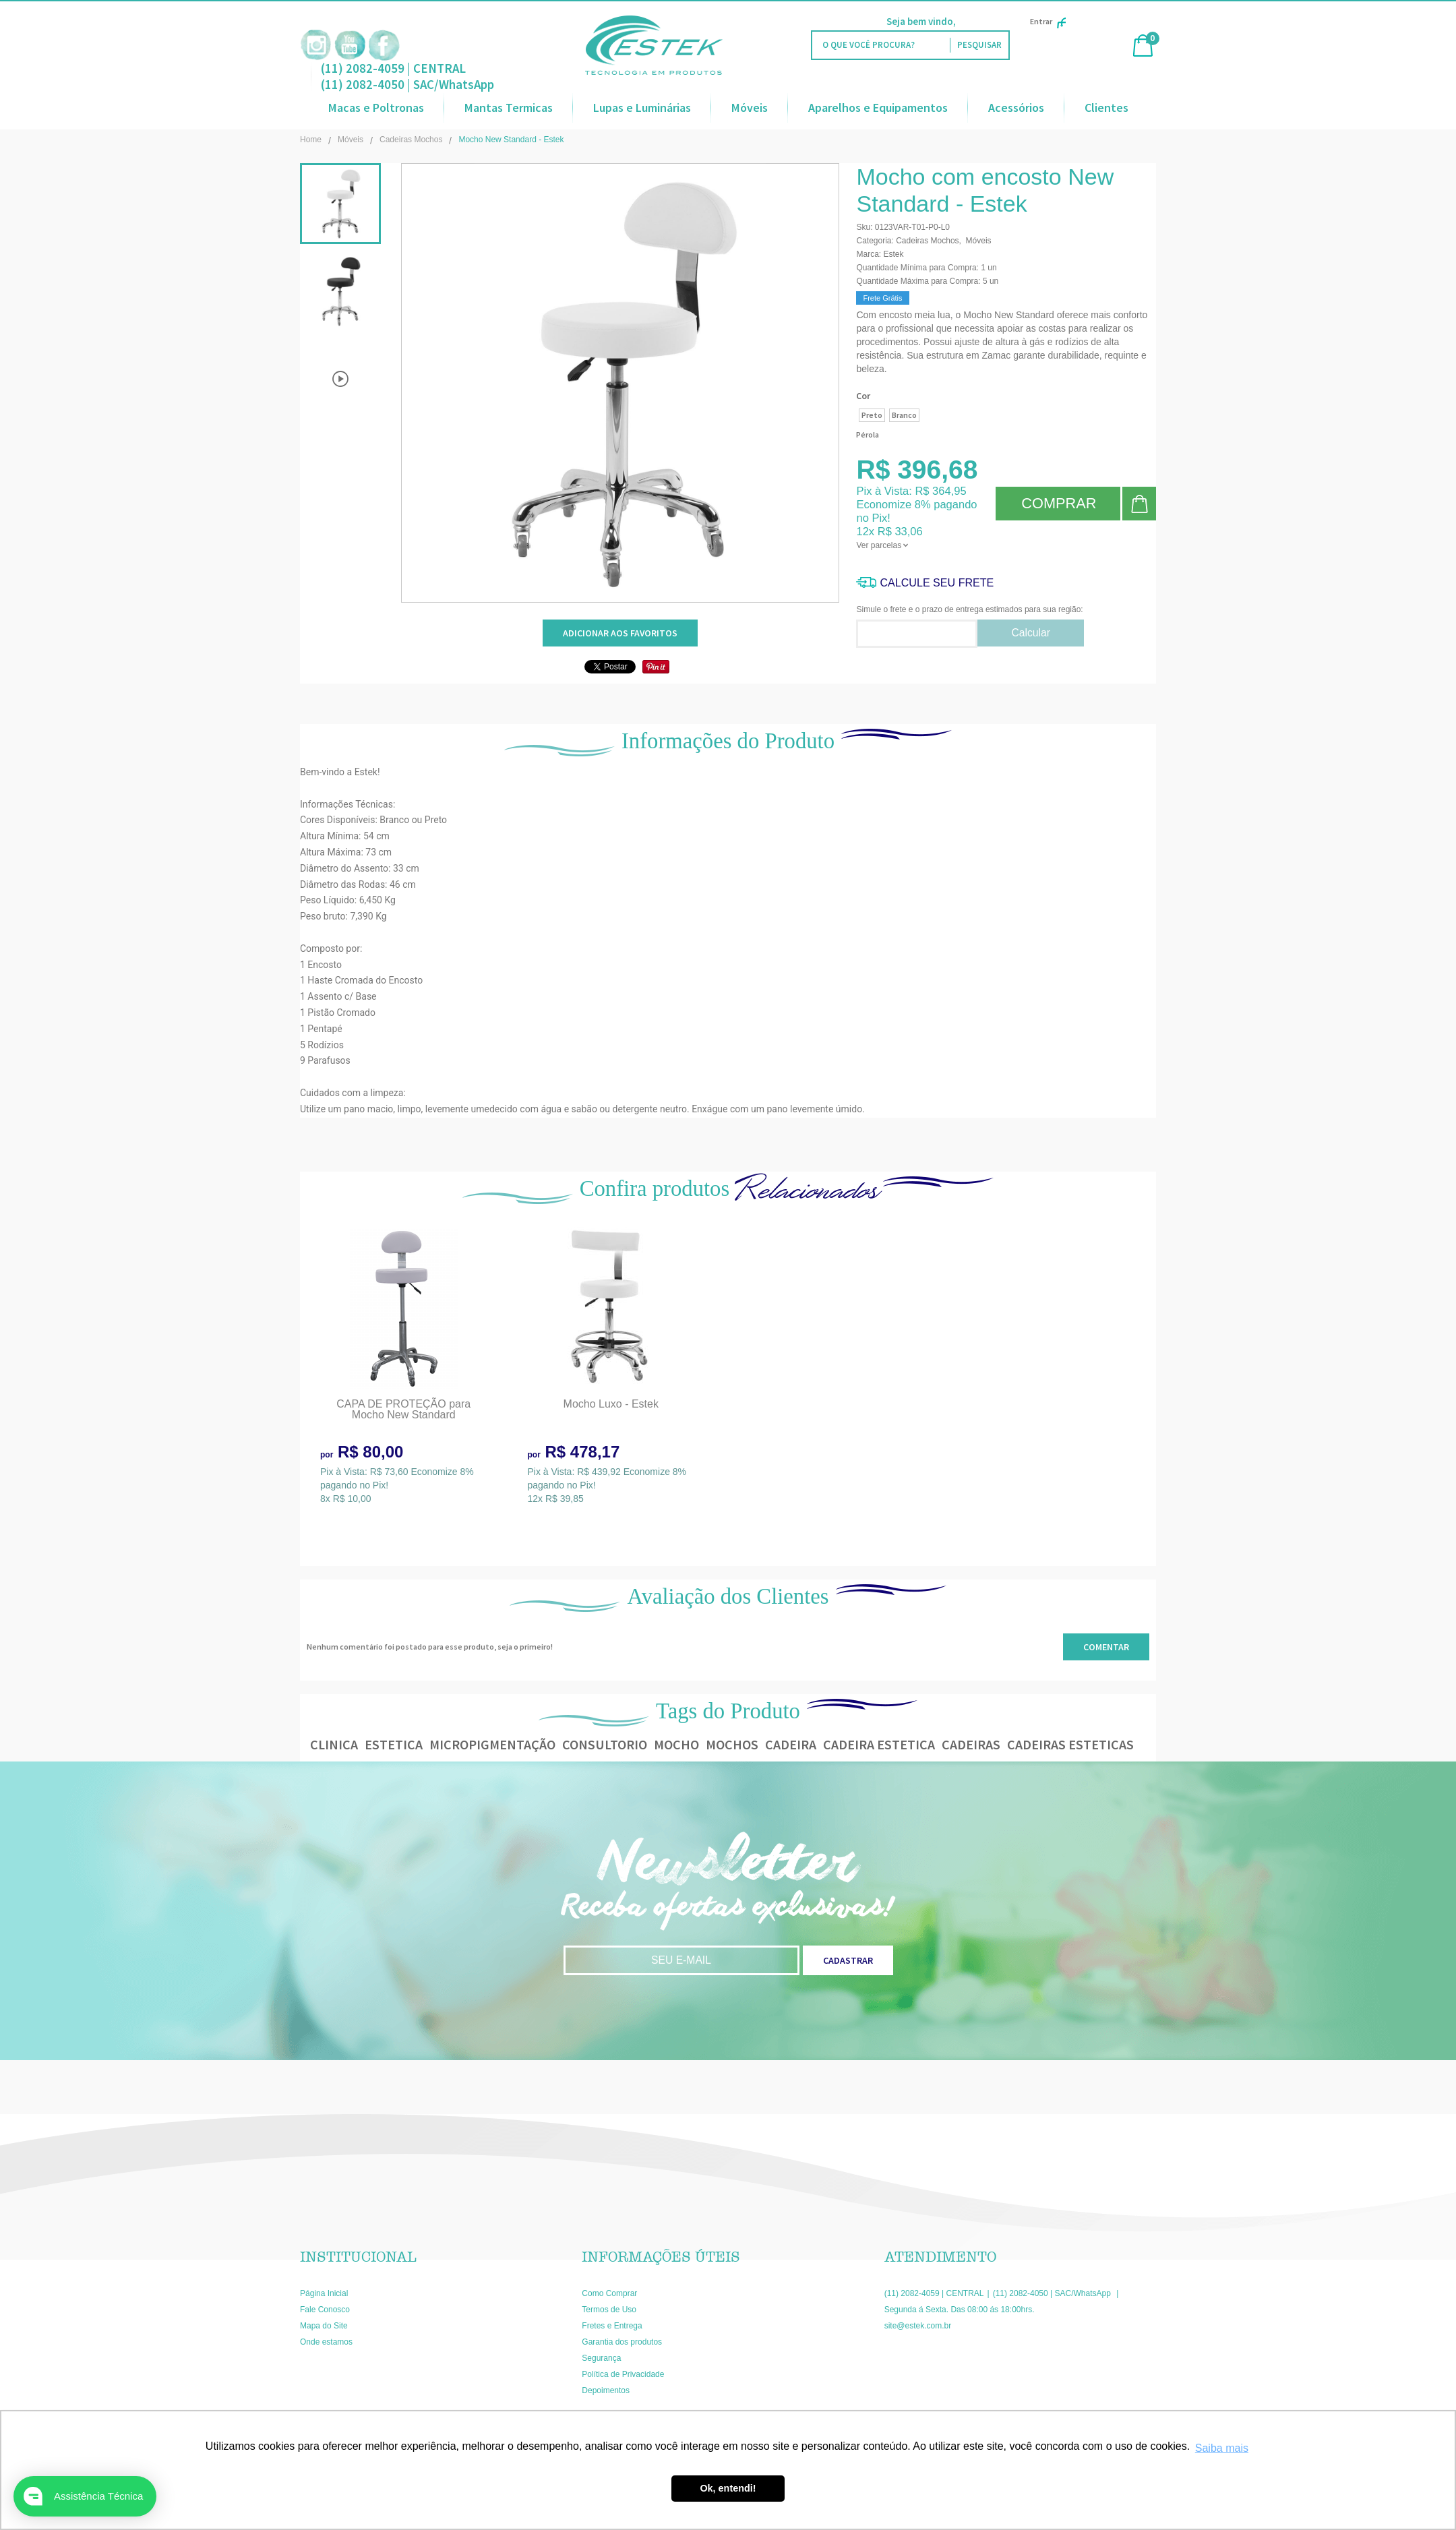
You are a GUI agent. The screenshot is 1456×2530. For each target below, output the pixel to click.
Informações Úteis (661, 2257)
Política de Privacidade (623, 2374)
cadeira (790, 1744)
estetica (394, 1744)
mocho (676, 1744)
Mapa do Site (324, 2325)
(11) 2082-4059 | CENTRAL (393, 68)
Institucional (358, 2257)
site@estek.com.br (918, 2325)
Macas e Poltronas (376, 107)
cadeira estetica (879, 1744)
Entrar (1048, 21)
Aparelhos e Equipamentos (878, 107)
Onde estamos (326, 2342)
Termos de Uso (609, 2309)
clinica (334, 1744)
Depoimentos (606, 2390)
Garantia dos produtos (622, 2342)
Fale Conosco (325, 2309)
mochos (732, 1744)
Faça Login (982, 21)
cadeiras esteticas (1070, 1744)
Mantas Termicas (508, 107)
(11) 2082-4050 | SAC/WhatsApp (407, 84)
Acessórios (1016, 107)
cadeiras (971, 1744)
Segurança (601, 2358)
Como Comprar (609, 2293)
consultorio (604, 1744)
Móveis (749, 107)
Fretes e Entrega (612, 2325)
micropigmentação (492, 1744)
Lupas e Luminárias (642, 107)
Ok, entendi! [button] (728, 2488)
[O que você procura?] (979, 45)
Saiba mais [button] (1221, 2448)
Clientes (1106, 107)
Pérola (867, 434)
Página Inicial (324, 2293)
